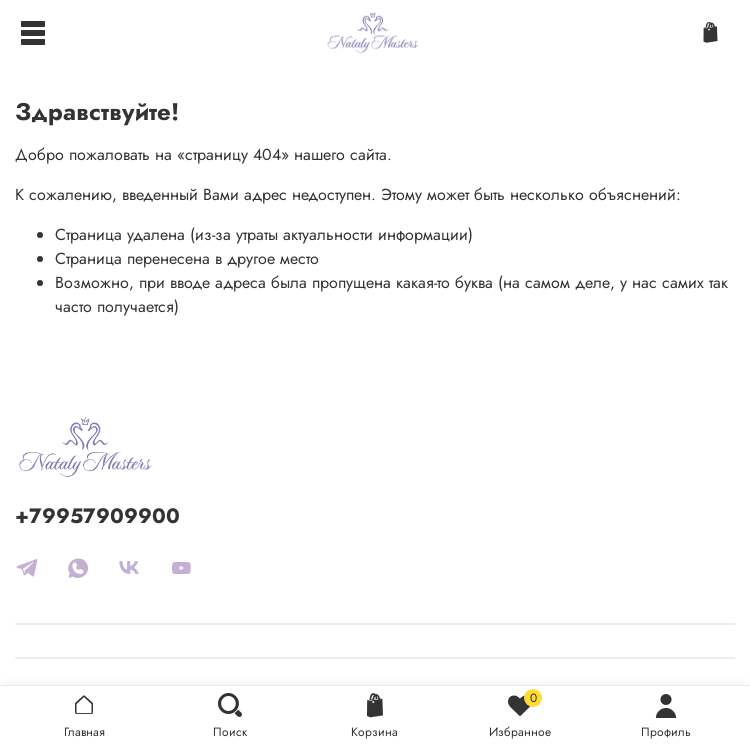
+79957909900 (97, 516)
